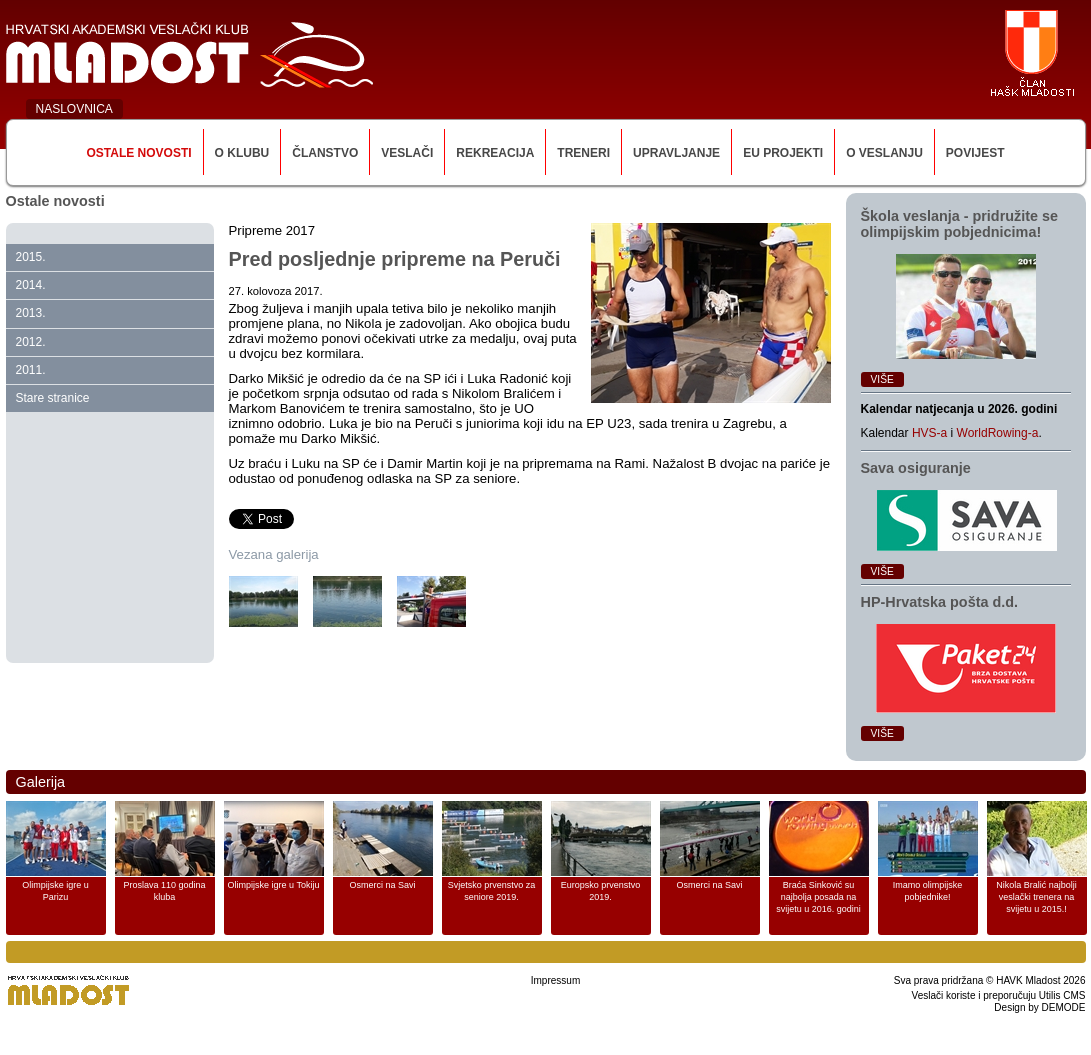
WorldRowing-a (998, 433)
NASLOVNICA (74, 109)
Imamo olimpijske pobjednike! (928, 891)
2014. (31, 285)
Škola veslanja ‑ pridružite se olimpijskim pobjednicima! (960, 224)
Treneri (583, 153)
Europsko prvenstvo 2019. (601, 891)
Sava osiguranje (916, 468)
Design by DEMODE (1039, 1007)
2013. (31, 313)
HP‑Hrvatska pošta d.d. (940, 602)
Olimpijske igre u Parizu (55, 891)
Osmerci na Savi (382, 885)
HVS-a (929, 433)
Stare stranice (53, 398)
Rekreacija (495, 153)
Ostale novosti (138, 153)
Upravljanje (676, 153)
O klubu (242, 153)
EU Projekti (783, 153)
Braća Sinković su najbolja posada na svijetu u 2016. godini (818, 897)
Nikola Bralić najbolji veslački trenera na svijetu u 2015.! (1036, 897)
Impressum (555, 980)
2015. (31, 257)
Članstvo (325, 153)
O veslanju (884, 153)
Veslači (407, 153)
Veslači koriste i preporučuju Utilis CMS (999, 995)
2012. (31, 342)
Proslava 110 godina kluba (164, 891)
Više (882, 379)
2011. (31, 370)
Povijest (975, 153)
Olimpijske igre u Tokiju (274, 885)
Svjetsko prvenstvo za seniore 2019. (492, 891)
